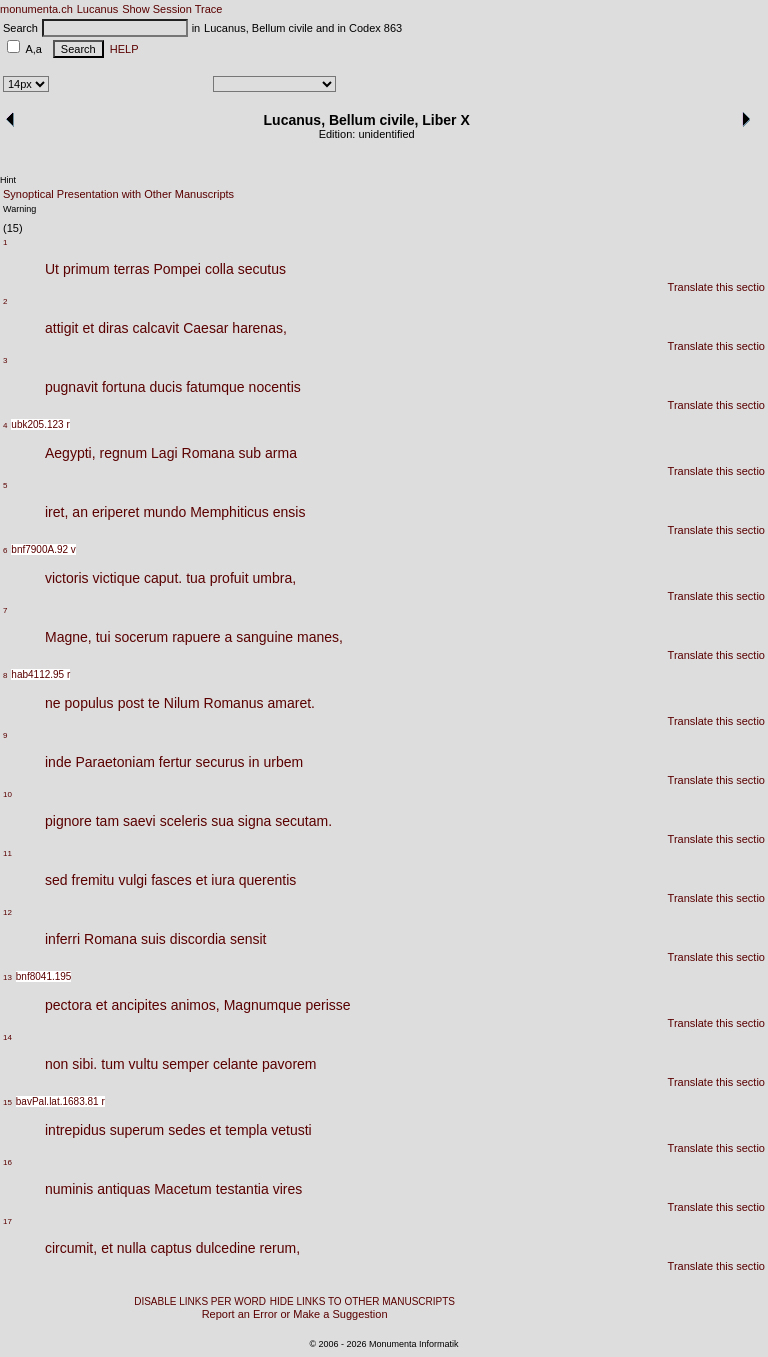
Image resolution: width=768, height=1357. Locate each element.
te (154, 703)
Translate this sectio (716, 287)
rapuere (196, 637)
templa (246, 1130)
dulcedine (226, 1248)
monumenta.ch (36, 9)
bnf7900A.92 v (43, 549)
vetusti (291, 1130)
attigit (61, 328)
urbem (283, 762)
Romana (208, 453)
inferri (62, 939)
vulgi (132, 880)
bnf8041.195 (44, 976)
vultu (144, 1064)
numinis (69, 1189)
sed (56, 880)
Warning (19, 209)
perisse (328, 1005)
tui (103, 637)
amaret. (290, 703)
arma (281, 453)
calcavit (156, 328)
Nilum (182, 703)
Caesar (205, 328)
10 (7, 794)
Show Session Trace (172, 9)
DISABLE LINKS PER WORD (200, 1301)
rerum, (280, 1248)
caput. (163, 578)
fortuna (124, 387)
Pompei (176, 269)
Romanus (234, 703)
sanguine (264, 637)
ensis (289, 512)
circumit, (71, 1248)
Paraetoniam (114, 762)
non (56, 1064)
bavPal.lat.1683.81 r (60, 1101)
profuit (229, 578)
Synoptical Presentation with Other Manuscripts (118, 194)
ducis (166, 387)
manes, (320, 637)
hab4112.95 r (40, 674)
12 (7, 912)
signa (254, 821)
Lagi (164, 453)
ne (53, 703)
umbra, (275, 578)
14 (7, 1037)
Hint (8, 180)
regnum (123, 453)
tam (107, 821)
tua (195, 578)
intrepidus (75, 1130)
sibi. (84, 1064)
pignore (68, 821)
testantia (242, 1189)
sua (222, 821)
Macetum (183, 1189)
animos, (195, 1005)
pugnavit (71, 387)
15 (7, 1102)
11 (7, 853)
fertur (175, 762)
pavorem (289, 1064)
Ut (52, 269)
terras (132, 269)
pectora (68, 1005)
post (131, 703)
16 (7, 1162)
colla (219, 269)
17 (7, 1221)
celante (235, 1064)
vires (288, 1189)
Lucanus (98, 9)
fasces (171, 880)
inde (58, 762)
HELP (121, 49)
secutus (262, 269)
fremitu (93, 880)
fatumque (215, 387)
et (88, 328)
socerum (142, 637)
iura (222, 880)
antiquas (123, 1189)
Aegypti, (70, 453)
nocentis (275, 387)
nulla (132, 1248)
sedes (186, 1130)
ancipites (138, 1005)
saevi (139, 821)
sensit (248, 939)
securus (220, 762)
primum (86, 269)
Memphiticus (229, 512)
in (254, 762)
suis (153, 939)
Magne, (68, 637)
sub (249, 453)
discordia (198, 939)
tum (112, 1064)
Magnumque (263, 1005)
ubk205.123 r (40, 424)
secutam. (303, 821)
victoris (67, 578)
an (80, 512)
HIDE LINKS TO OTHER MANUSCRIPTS (362, 1301)
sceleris (183, 821)
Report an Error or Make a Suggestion (295, 1314)
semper (185, 1064)
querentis (268, 880)
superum (137, 1130)
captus (170, 1248)
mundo (164, 512)
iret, (56, 512)
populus (89, 703)
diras (113, 328)
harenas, (259, 328)
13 (7, 977)
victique (116, 578)
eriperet (115, 512)
